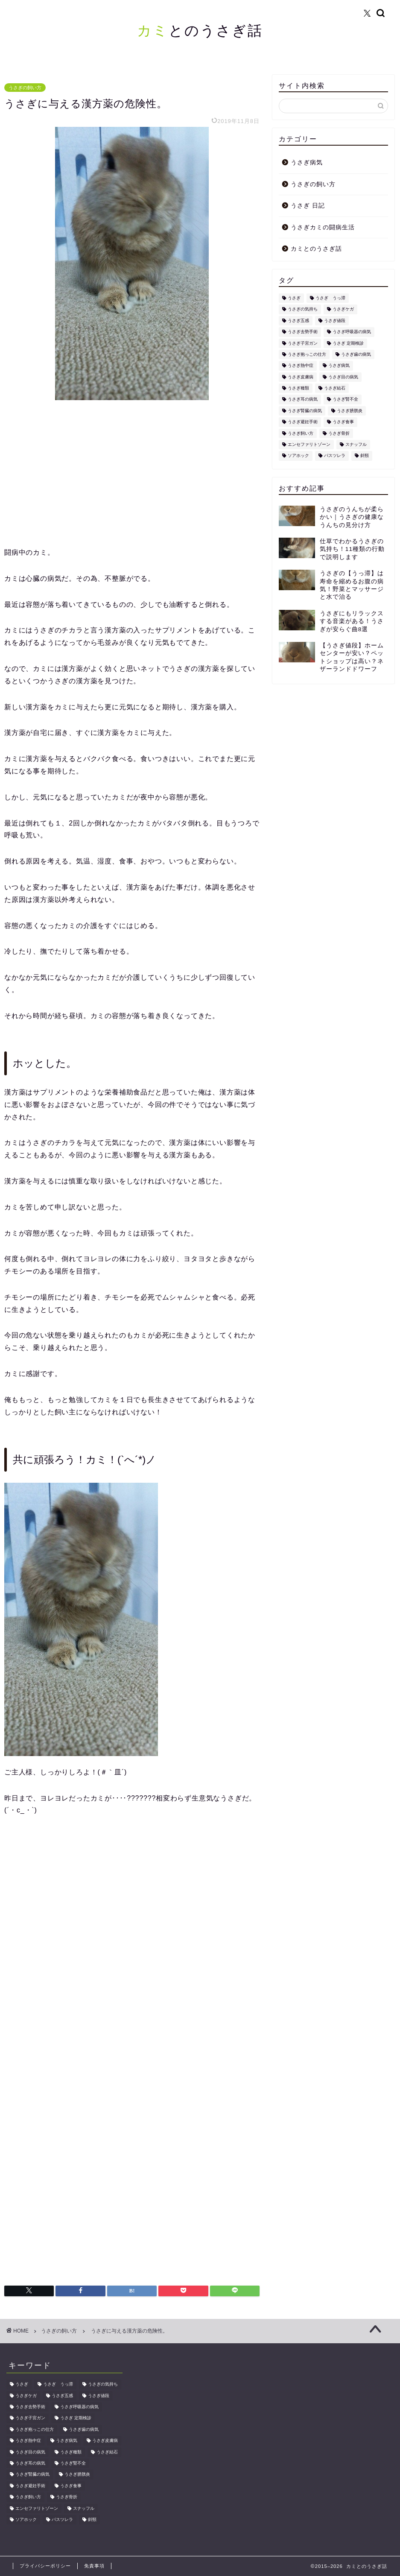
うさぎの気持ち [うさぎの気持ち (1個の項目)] (303, 309)
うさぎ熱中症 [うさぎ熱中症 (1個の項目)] (300, 365)
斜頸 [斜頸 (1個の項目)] (364, 456)
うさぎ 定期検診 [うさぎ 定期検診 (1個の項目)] (348, 343)
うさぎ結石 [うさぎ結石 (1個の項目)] (334, 388)
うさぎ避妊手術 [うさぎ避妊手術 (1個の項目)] (303, 422)
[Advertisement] (132, 474)
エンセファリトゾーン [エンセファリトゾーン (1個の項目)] (309, 444)
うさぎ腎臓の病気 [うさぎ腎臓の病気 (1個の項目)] (305, 410)
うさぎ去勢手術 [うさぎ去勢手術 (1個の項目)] (303, 332)
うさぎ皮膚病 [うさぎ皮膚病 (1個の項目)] (300, 377)
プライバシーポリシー (45, 2565)
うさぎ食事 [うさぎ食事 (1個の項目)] (343, 422)
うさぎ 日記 (308, 205)
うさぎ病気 (307, 162)
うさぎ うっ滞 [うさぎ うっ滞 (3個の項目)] (330, 298)
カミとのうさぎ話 (316, 249)
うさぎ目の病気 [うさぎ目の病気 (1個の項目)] (343, 377)
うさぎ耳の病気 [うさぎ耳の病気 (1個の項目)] (303, 399)
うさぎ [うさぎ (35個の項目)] (294, 298)
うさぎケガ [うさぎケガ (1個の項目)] (343, 309)
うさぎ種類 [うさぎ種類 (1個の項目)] (298, 388)
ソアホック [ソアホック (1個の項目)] (298, 456)
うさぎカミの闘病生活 (323, 227)
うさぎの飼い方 (25, 87)
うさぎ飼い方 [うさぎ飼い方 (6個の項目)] (300, 433)
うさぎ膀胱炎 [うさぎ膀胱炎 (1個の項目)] (349, 410)
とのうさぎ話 (200, 30)
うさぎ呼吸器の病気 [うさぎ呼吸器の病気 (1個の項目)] (352, 332)
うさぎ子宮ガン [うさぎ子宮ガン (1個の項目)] (303, 343)
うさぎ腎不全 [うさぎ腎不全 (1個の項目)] (345, 399)
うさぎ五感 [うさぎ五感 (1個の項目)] (298, 320)
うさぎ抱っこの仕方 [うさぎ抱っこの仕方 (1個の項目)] (307, 354)
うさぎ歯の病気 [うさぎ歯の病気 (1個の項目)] (356, 354)
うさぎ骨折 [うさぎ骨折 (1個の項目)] (339, 433)
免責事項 (94, 2565)
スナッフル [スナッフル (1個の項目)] (356, 444)
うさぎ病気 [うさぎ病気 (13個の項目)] (339, 365)
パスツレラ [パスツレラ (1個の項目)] (334, 456)
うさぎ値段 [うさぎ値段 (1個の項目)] (334, 320)
